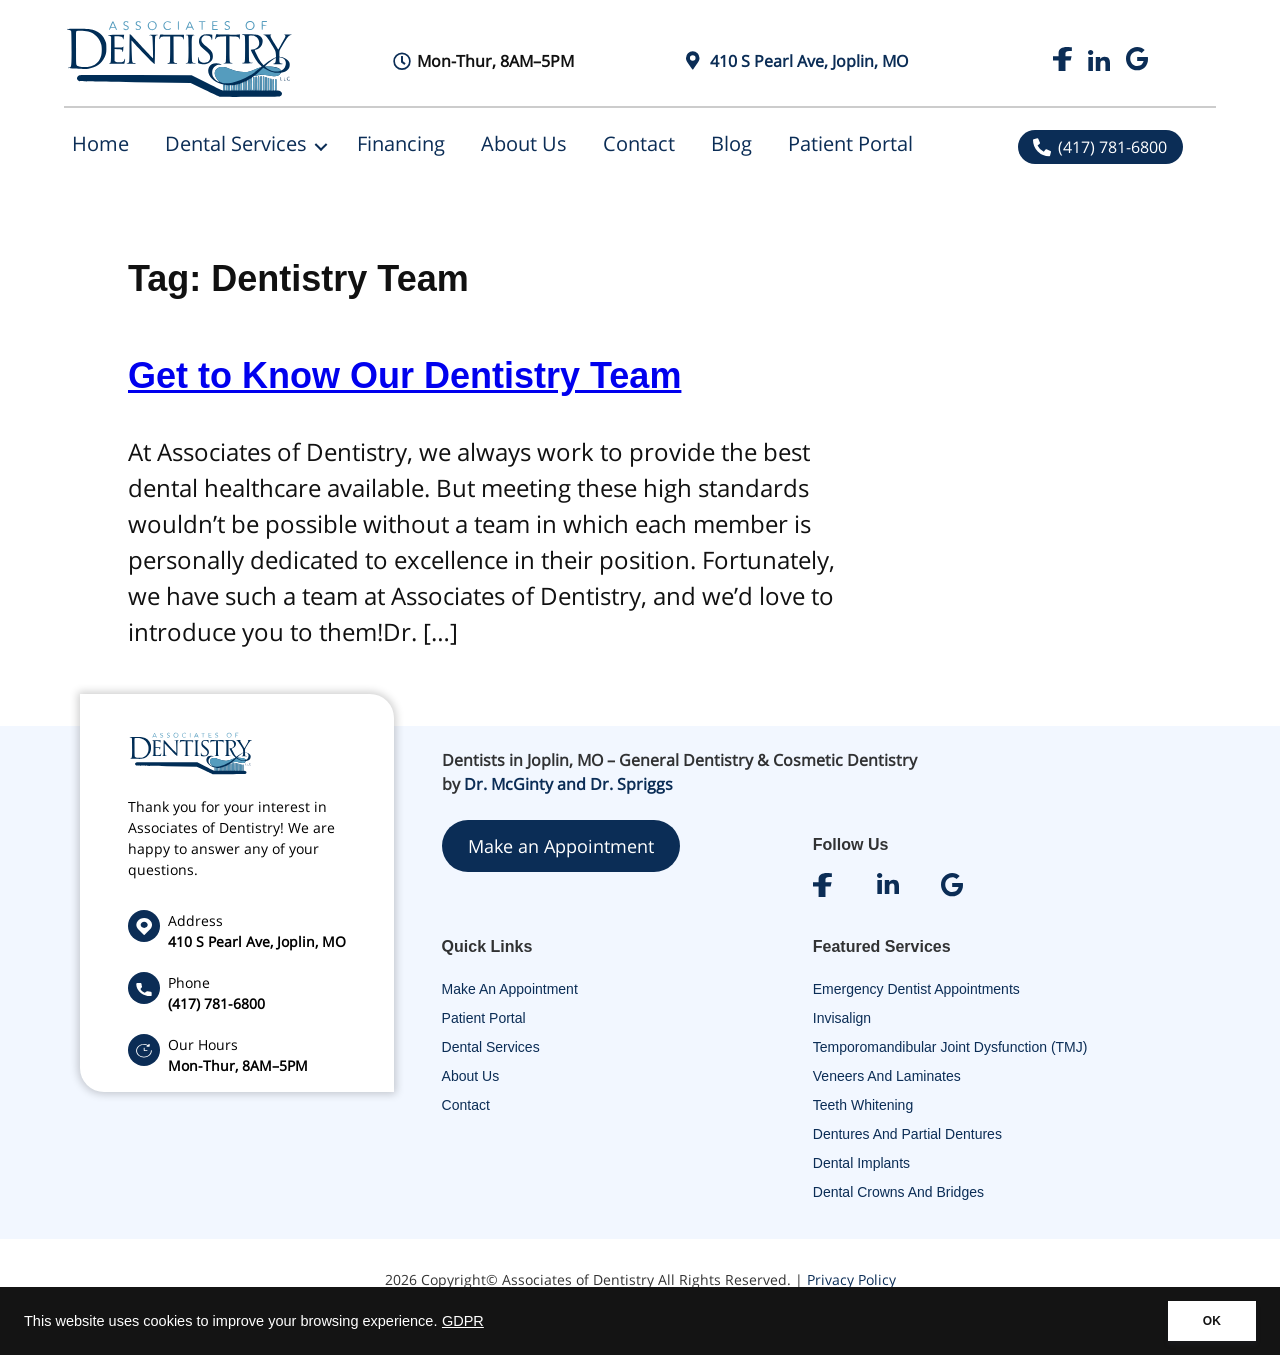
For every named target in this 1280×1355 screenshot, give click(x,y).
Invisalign (842, 1018)
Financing (401, 143)
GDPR (463, 1321)
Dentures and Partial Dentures (907, 1134)
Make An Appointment (510, 989)
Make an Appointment (561, 846)
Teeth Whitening (863, 1105)
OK (1212, 1321)
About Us (524, 143)
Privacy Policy (851, 1279)
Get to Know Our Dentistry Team (404, 375)
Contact (639, 143)
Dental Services (236, 143)
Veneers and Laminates (887, 1076)
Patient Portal (850, 143)
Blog (731, 143)
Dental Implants (861, 1163)
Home (100, 143)
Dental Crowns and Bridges (898, 1192)
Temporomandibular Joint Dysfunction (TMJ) (950, 1047)
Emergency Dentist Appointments (916, 989)
